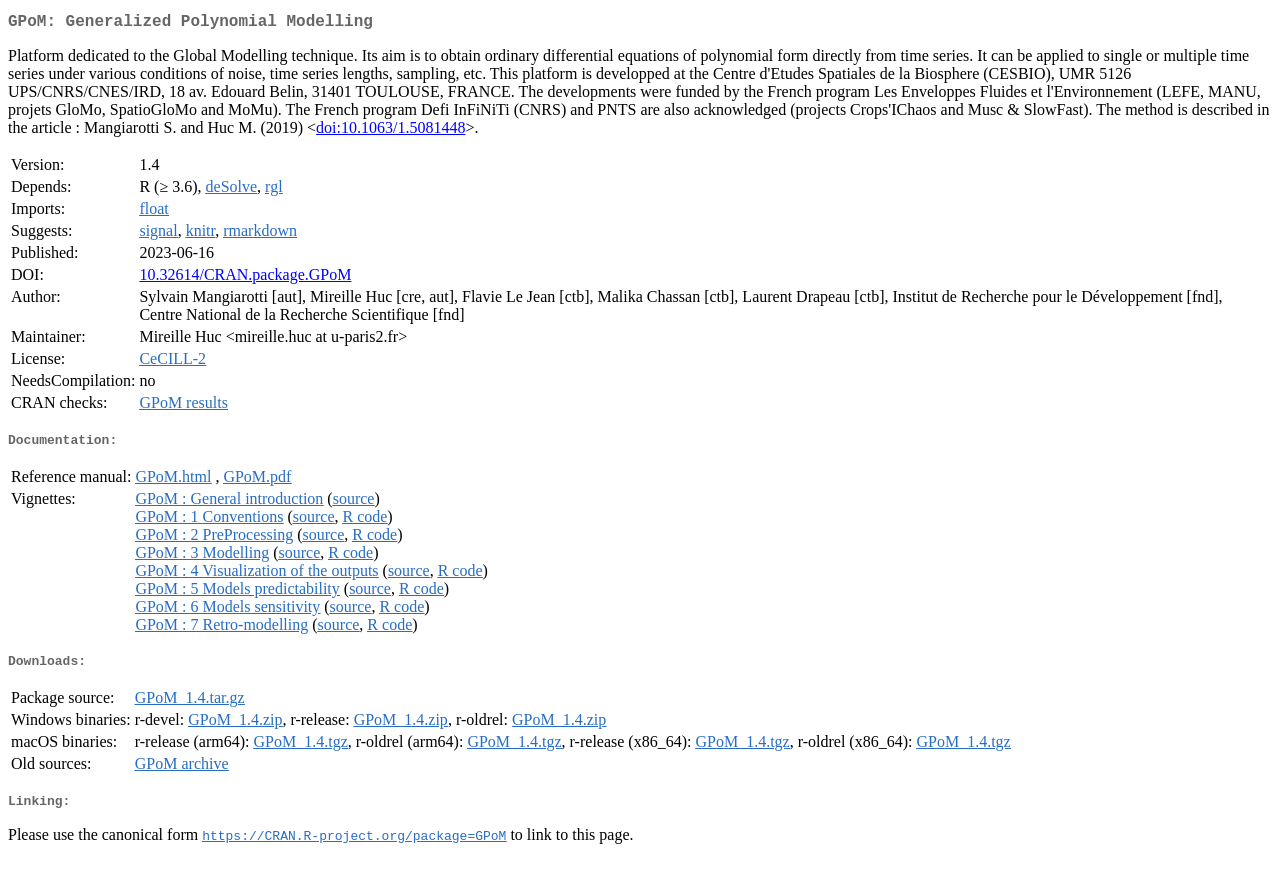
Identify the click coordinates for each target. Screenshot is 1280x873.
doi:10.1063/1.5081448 (390, 131)
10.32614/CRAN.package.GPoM (245, 278)
